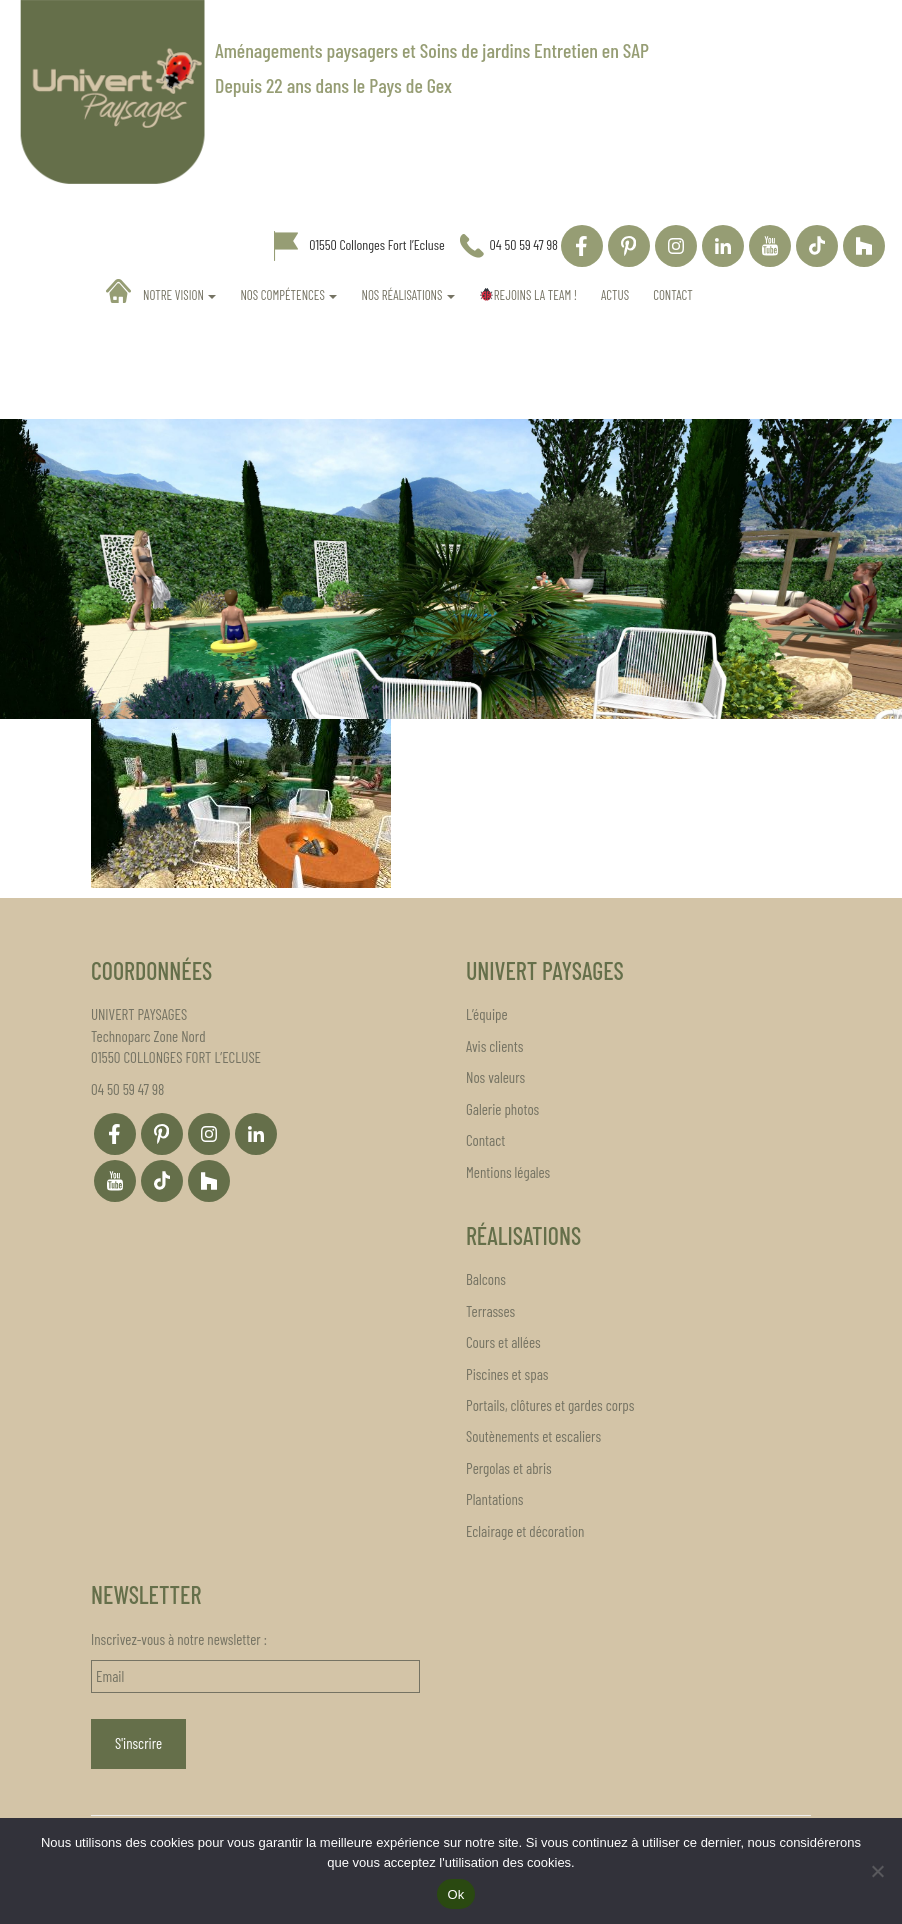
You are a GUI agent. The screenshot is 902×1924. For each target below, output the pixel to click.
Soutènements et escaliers (533, 1436)
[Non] (877, 1871)
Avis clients (494, 1046)
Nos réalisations (408, 295)
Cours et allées (503, 1342)
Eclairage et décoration (525, 1531)
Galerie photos (502, 1109)
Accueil (118, 291)
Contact (673, 295)
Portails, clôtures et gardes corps (550, 1405)
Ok (455, 1894)
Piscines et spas (507, 1374)
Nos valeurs (495, 1077)
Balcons (486, 1279)
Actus (615, 295)
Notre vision (179, 295)
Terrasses (490, 1311)
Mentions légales (508, 1172)
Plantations (494, 1499)
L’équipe (487, 1014)
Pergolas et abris (509, 1468)
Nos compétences (288, 295)
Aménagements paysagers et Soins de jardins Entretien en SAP (432, 50)
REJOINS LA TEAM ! (528, 295)
